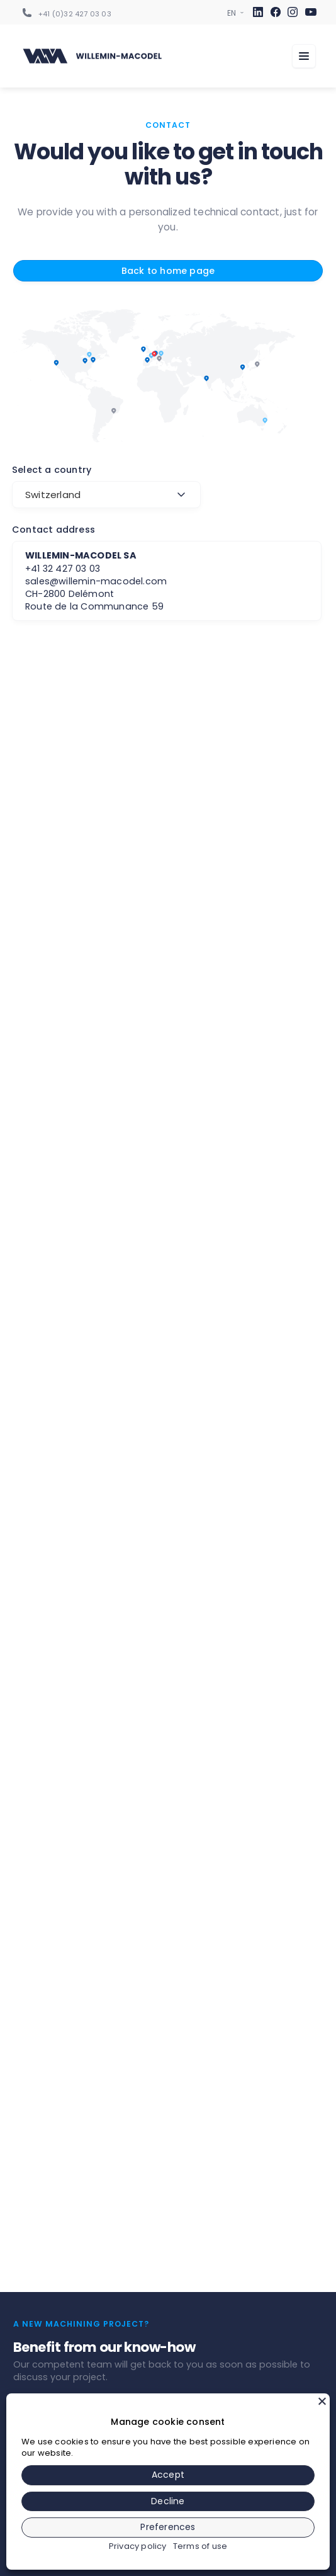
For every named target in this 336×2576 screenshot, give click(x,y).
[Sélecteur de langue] (232, 13)
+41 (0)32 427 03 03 (74, 14)
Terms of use (200, 2546)
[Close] (322, 2401)
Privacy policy (138, 2546)
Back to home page (168, 270)
